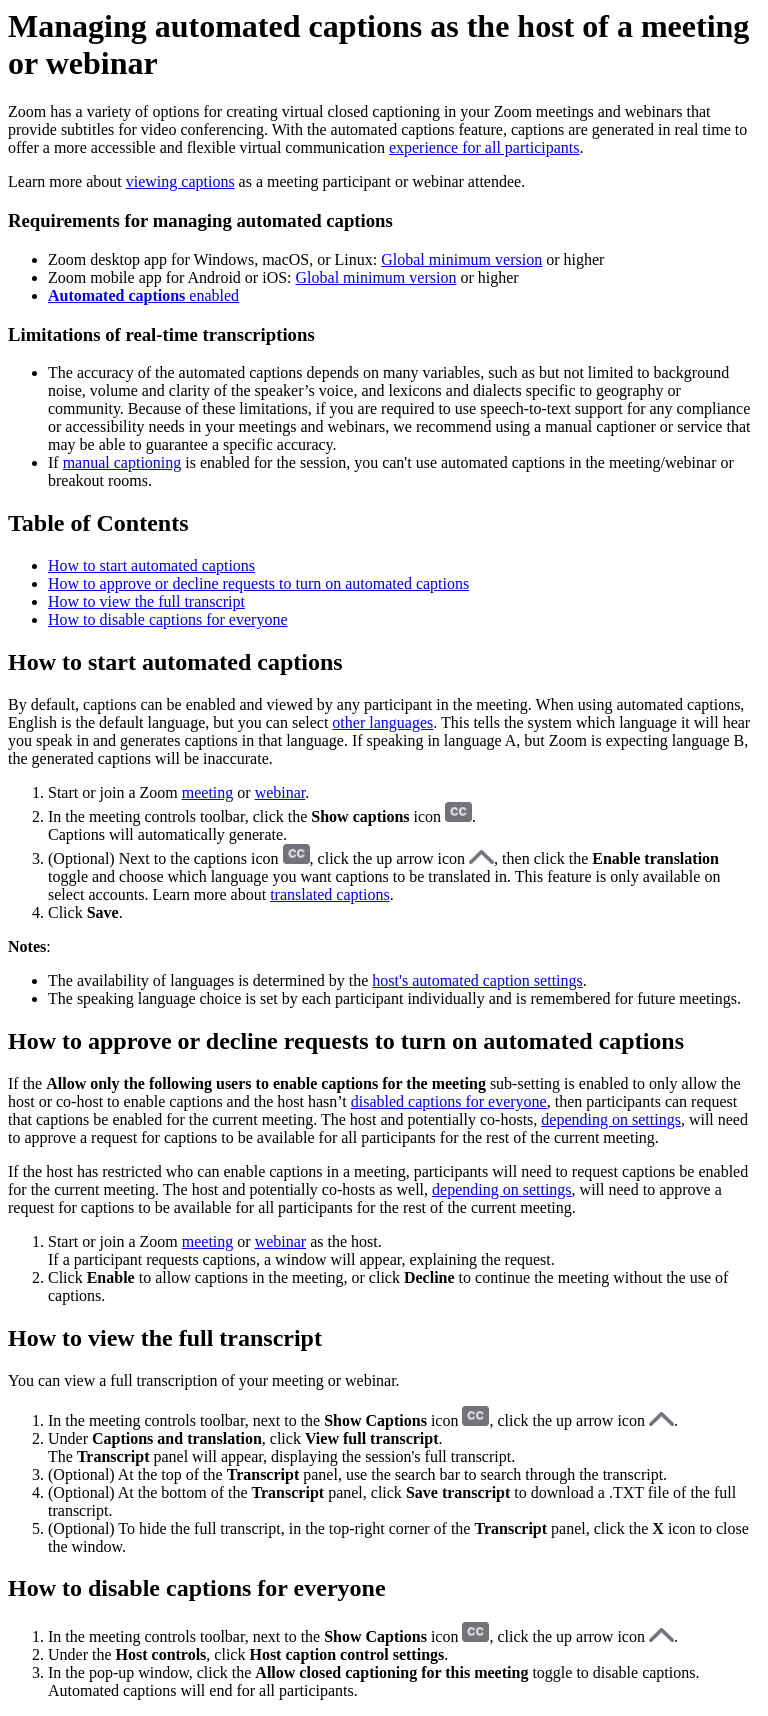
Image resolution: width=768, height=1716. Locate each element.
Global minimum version (461, 259)
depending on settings (611, 1119)
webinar (280, 792)
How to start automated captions (151, 565)
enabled (143, 295)
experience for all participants (484, 147)
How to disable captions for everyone (167, 619)
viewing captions (180, 181)
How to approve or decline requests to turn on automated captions (258, 583)
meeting (208, 792)
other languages (382, 722)
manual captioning (122, 462)
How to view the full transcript (146, 601)
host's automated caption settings (477, 980)
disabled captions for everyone (449, 1101)
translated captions (330, 894)
